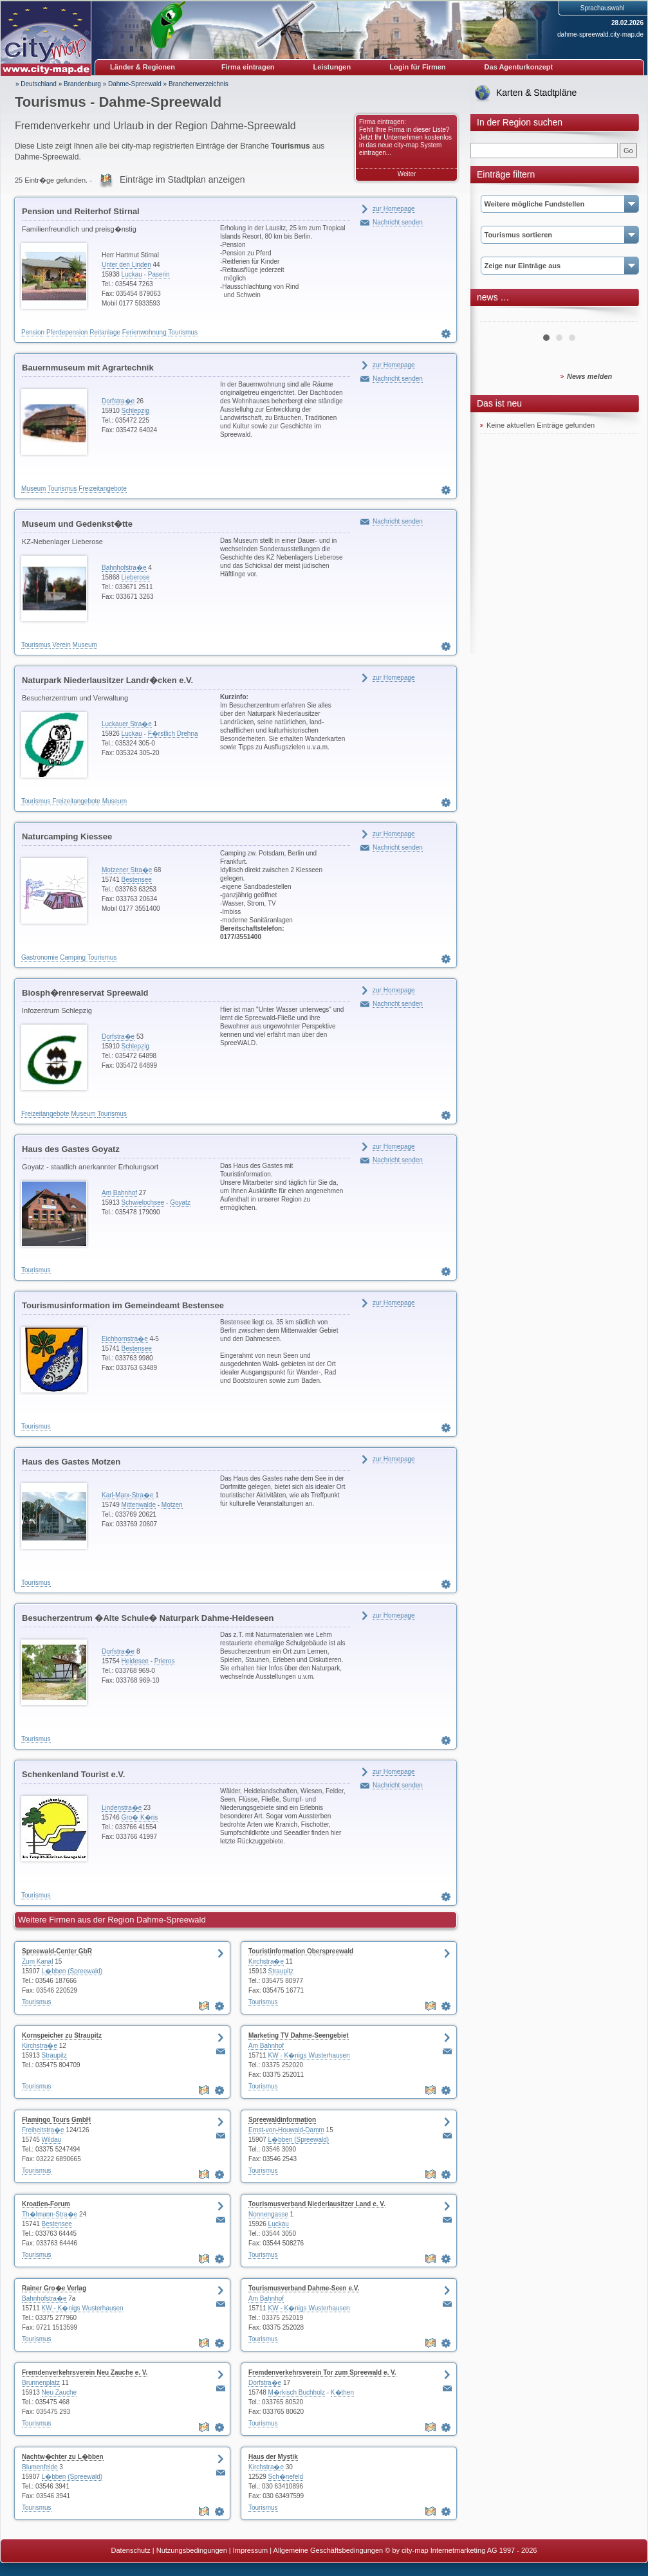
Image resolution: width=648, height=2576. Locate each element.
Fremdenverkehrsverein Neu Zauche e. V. (84, 2372)
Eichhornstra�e (125, 1338)
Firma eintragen (248, 67)
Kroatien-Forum (46, 2203)
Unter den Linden (126, 264)
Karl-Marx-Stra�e (128, 1495)
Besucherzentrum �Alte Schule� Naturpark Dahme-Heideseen (148, 1618)
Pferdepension (67, 332)
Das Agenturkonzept (519, 67)
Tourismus (183, 332)
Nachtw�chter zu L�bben (63, 2456)
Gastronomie (39, 957)
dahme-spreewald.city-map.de (600, 34)
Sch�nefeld (285, 2476)
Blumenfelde (40, 2467)
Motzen (172, 1504)
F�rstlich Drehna (173, 733)
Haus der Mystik (273, 2456)
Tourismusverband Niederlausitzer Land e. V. (316, 2203)
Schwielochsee (143, 1202)
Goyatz (180, 1202)
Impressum (250, 2550)
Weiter (407, 174)
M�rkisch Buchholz (296, 2392)
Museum (33, 488)
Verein (61, 644)
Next (621, 316)
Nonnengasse (268, 2214)
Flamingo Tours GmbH (56, 2119)
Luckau (132, 274)
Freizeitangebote (103, 488)
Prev (496, 316)
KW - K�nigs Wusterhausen (309, 2055)
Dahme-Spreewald (135, 83)
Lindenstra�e (122, 1807)
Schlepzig (135, 410)
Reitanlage (104, 332)
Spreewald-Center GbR (57, 1951)
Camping (73, 957)
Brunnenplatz (41, 2382)
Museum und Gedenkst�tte (77, 524)
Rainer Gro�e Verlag (54, 2288)
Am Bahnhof (119, 1192)
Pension (32, 332)
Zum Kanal (37, 1961)
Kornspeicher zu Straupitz (62, 2035)
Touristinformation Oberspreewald (300, 1951)
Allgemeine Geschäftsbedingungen (328, 2550)
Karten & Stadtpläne (536, 92)
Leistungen (332, 67)
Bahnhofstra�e (124, 567)
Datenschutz (131, 2550)
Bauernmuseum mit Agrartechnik (88, 367)
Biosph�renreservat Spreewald (85, 993)
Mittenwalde (139, 1504)
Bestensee (137, 879)
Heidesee (135, 1661)
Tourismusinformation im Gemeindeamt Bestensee (123, 1305)
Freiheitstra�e (43, 2129)
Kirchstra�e (266, 1961)
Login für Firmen (417, 67)
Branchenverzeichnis (198, 83)
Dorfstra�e (118, 401)
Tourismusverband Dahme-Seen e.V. (303, 2288)
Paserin (159, 274)
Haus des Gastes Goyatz (71, 1149)
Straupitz (280, 1971)
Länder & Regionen (142, 67)
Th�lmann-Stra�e (49, 2214)
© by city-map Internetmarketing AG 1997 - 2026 (461, 2550)
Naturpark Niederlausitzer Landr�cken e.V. (107, 680)
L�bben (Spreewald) (72, 1971)
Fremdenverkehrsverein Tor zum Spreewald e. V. (322, 2372)
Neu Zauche (59, 2392)
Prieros (164, 1661)
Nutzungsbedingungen (191, 2550)
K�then (342, 2392)
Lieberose (136, 577)
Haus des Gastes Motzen (71, 1461)
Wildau (52, 2139)
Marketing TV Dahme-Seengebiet (298, 2035)
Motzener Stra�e (127, 869)
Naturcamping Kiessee (67, 836)
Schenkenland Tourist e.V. (73, 1774)
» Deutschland (36, 83)
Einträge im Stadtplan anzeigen (182, 179)
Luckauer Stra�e (127, 723)
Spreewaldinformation (282, 2119)
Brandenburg (82, 83)
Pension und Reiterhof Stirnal (81, 211)
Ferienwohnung (144, 332)
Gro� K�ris (140, 1817)
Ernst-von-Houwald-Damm (286, 2129)
